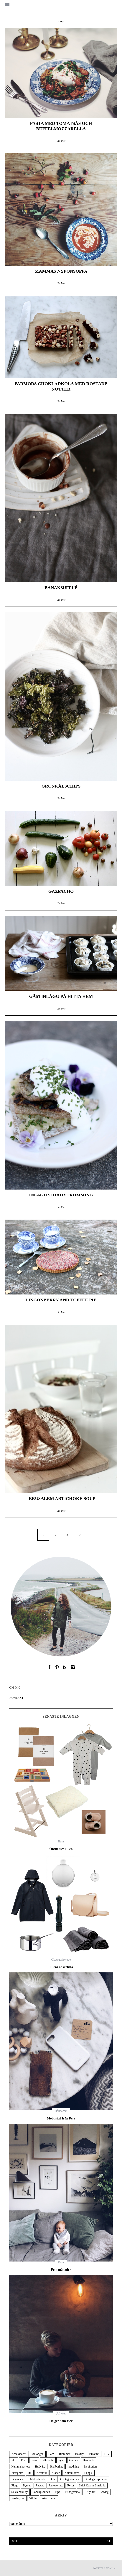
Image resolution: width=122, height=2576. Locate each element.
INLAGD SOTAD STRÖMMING (61, 1195)
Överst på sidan (104, 2568)
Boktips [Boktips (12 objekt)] (79, 2453)
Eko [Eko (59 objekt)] (13, 2460)
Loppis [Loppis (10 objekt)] (88, 2472)
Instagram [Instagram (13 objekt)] (17, 2472)
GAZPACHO (61, 891)
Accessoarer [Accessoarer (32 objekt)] (18, 2453)
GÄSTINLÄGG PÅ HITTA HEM (61, 996)
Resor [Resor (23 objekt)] (70, 2485)
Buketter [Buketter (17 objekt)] (94, 2453)
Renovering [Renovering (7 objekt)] (55, 2485)
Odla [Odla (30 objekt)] (52, 2479)
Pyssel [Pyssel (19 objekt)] (27, 2485)
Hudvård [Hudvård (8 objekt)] (40, 2466)
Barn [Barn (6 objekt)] (51, 2453)
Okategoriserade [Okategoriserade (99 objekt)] (70, 2479)
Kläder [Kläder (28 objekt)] (56, 2472)
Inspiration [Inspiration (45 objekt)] (90, 2466)
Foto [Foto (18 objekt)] (34, 2460)
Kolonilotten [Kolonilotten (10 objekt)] (71, 2472)
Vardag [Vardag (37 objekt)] (104, 2491)
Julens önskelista (61, 1967)
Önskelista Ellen (61, 1849)
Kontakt (16, 1697)
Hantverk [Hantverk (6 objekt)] (88, 2460)
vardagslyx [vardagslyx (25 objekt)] (17, 2498)
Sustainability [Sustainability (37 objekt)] (19, 2491)
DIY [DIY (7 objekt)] (106, 2453)
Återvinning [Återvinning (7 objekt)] (49, 2498)
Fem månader (61, 2270)
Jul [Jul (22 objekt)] (30, 2472)
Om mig (15, 1687)
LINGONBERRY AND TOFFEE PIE (60, 1299)
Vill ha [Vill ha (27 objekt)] (33, 2498)
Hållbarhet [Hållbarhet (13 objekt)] (56, 2466)
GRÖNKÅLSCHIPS (61, 786)
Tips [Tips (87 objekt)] (57, 2491)
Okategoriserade (61, 1959)
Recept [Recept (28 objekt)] (40, 2485)
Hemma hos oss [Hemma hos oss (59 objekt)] (20, 2466)
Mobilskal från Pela (61, 2118)
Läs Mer (61, 141)
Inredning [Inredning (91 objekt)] (73, 2466)
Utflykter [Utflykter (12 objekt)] (90, 2491)
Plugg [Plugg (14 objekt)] (14, 2485)
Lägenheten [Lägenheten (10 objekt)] (18, 2479)
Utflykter (61, 2413)
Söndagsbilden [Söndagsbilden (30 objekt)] (41, 2491)
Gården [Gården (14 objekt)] (73, 2460)
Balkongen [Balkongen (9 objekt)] (37, 2453)
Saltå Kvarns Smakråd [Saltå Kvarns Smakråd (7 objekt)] (92, 2485)
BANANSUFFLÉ (60, 587)
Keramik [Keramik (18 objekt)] (41, 2472)
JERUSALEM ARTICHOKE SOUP (61, 1498)
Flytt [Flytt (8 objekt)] (24, 2460)
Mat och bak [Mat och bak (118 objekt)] (37, 2479)
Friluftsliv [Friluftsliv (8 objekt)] (48, 2460)
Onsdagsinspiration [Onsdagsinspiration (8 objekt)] (96, 2479)
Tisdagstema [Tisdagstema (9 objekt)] (72, 2491)
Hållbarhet (61, 2110)
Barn (61, 1841)
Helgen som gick (61, 2421)
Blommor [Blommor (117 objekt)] (64, 2453)
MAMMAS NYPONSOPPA (61, 271)
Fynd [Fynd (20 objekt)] (61, 2460)
